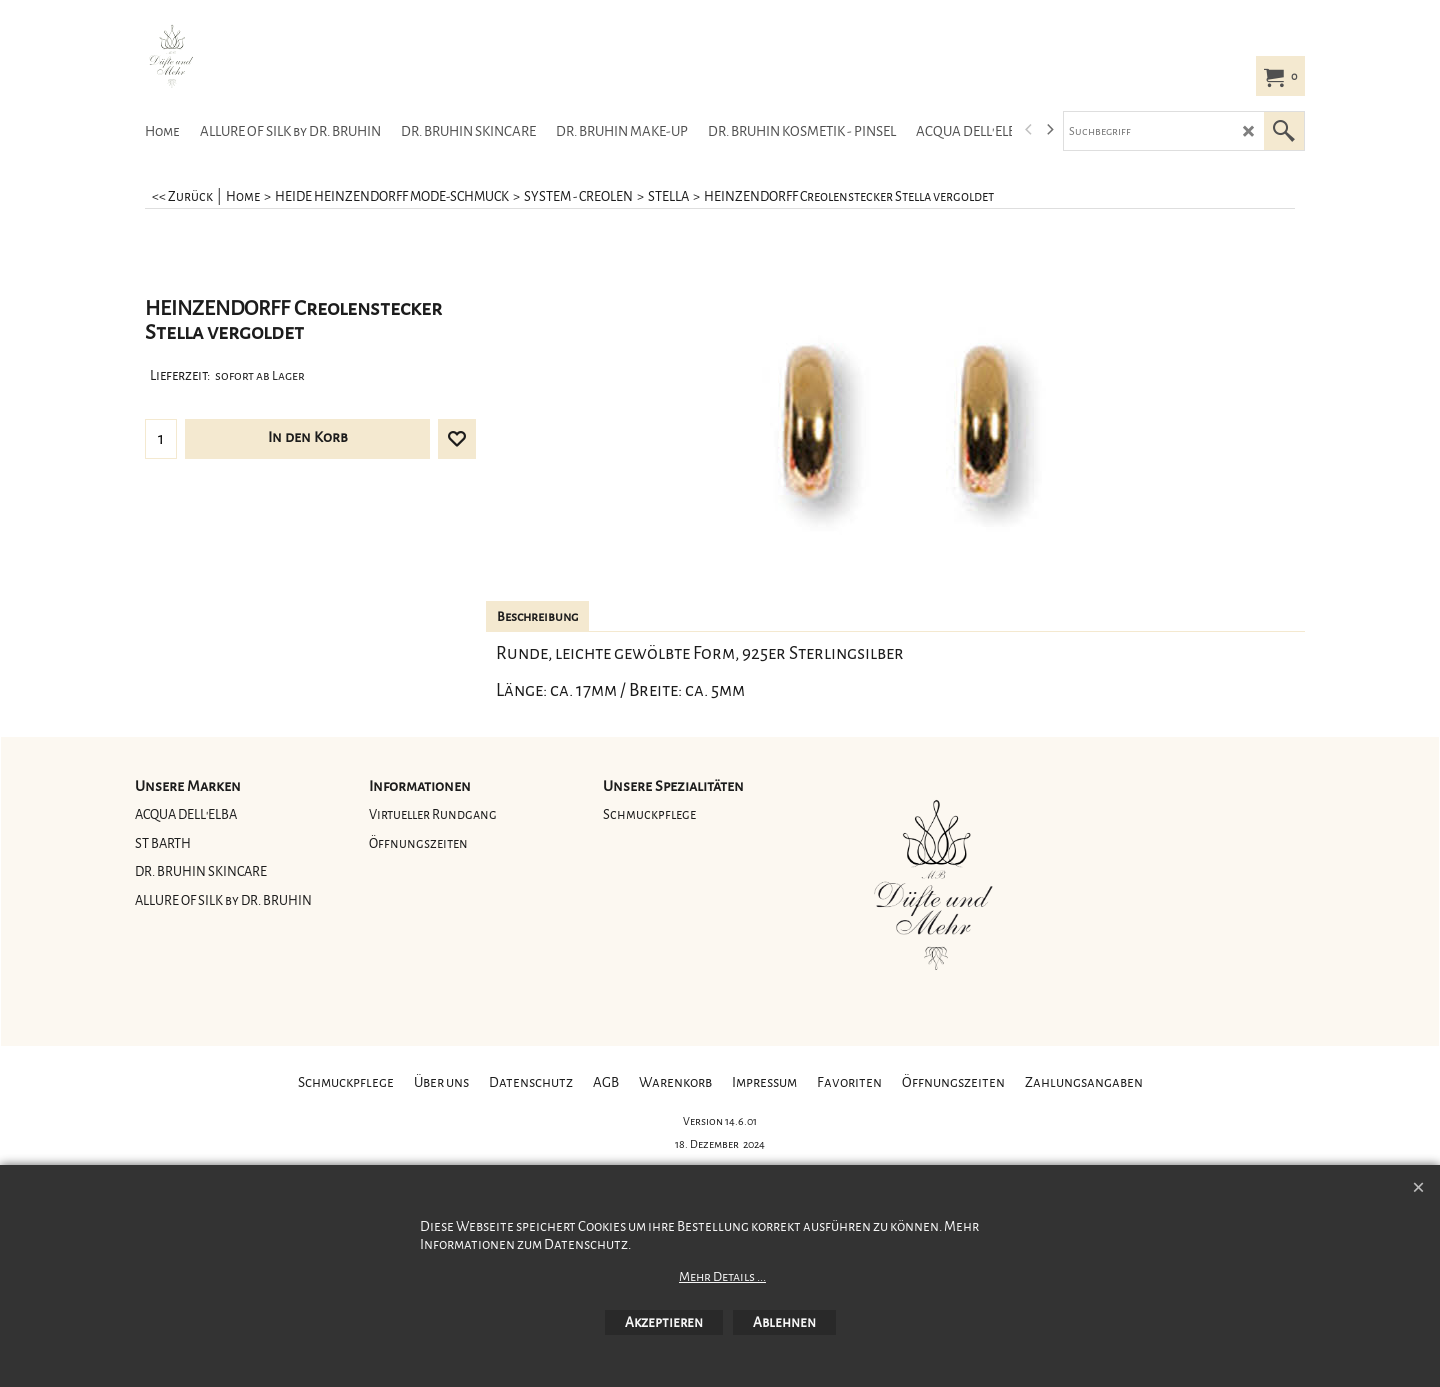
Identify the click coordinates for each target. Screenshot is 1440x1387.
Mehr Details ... (722, 1277)
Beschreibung (537, 617)
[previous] (1029, 130)
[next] (1049, 130)
